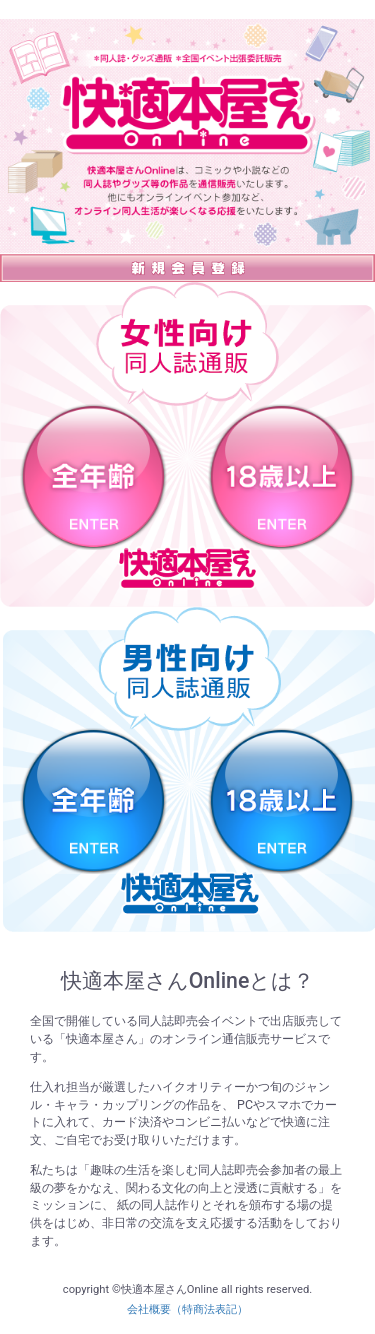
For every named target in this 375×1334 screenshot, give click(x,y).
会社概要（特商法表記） (187, 1309)
